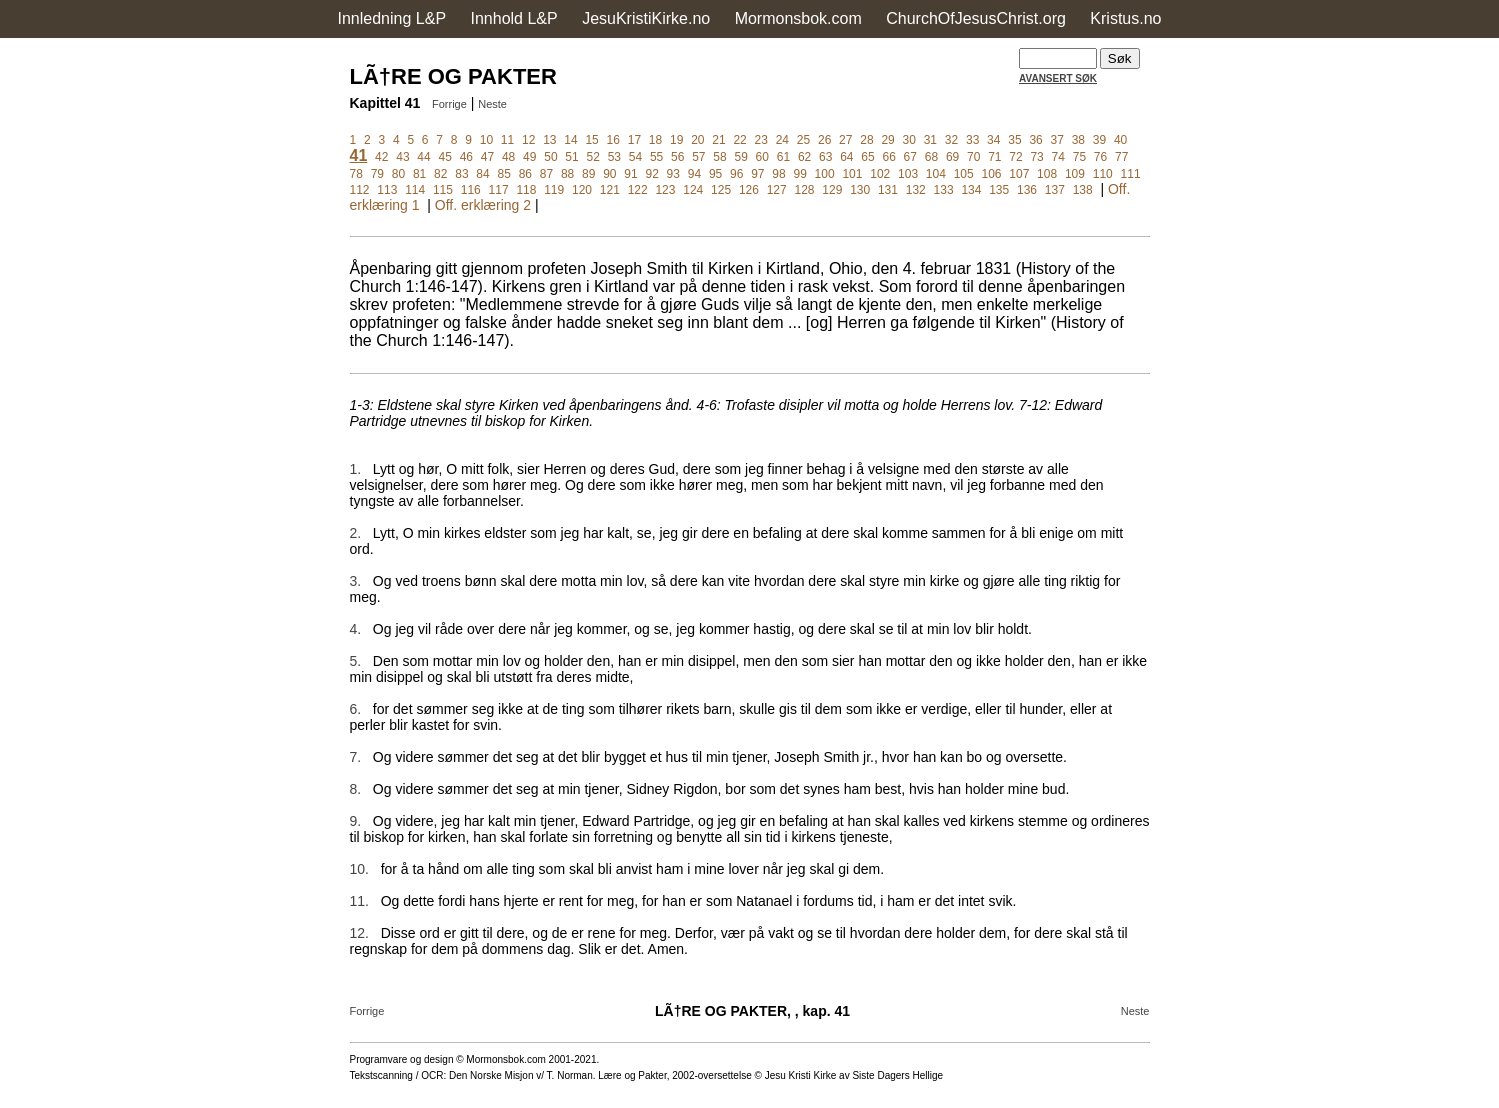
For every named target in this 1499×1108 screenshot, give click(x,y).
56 (677, 157)
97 (757, 174)
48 (508, 157)
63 (825, 157)
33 (972, 140)
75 (1079, 157)
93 (673, 174)
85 (503, 174)
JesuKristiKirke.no (646, 18)
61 (783, 157)
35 (1014, 140)
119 (554, 190)
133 (944, 190)
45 (445, 157)
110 (1103, 174)
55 (656, 157)
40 (1120, 140)
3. (356, 581)
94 (694, 174)
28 (866, 140)
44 (423, 157)
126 (749, 190)
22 (739, 140)
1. (356, 469)
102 (880, 174)
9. (356, 821)
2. (356, 533)
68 (931, 157)
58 (719, 157)
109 (1075, 174)
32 (951, 140)
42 (381, 157)
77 (1121, 157)
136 (1027, 190)
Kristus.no (1125, 18)
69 (952, 157)
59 (740, 157)
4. (356, 629)
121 (610, 190)
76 (1100, 157)
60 (762, 157)
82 (440, 174)
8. (356, 789)
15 (591, 140)
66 (888, 157)
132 (916, 190)
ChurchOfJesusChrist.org (976, 18)
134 (971, 190)
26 (824, 140)
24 (782, 140)
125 (721, 190)
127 (777, 190)
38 (1078, 140)
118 (526, 190)
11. (359, 901)
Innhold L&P (514, 18)
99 (799, 174)
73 (1036, 157)
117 (499, 190)
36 (1035, 140)
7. (356, 757)
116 (471, 190)
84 (482, 174)
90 (609, 174)
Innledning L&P (392, 18)
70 (973, 157)
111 (1131, 174)
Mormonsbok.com (798, 18)
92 (651, 174)
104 (936, 174)
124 (693, 190)
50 (550, 157)
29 (887, 140)
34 (993, 140)
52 (592, 157)
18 (655, 140)
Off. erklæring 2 (483, 205)
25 (803, 140)
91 (630, 174)
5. (356, 661)
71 (994, 157)
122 (638, 190)
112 (360, 190)
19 (676, 140)
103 (908, 174)
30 (909, 140)
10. (359, 869)
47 (487, 157)
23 (761, 140)
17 (634, 140)
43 (402, 157)
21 (718, 140)
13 (549, 140)
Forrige (449, 104)
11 (507, 140)
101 (852, 174)
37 (1057, 140)
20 (697, 140)
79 (377, 174)
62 (804, 157)
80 (398, 174)
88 (567, 174)
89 (588, 174)
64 (846, 157)
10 (486, 140)
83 (461, 174)
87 (546, 174)
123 (665, 190)
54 (635, 157)
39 (1099, 140)
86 (525, 174)
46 (466, 157)
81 (419, 174)
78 (356, 174)
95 (715, 174)
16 (613, 140)
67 (910, 157)
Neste (492, 104)
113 (387, 190)
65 (867, 157)
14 (570, 140)
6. (356, 709)
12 (528, 140)
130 (860, 190)
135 (999, 190)
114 (415, 190)
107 (1019, 174)
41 (359, 155)
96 (736, 174)
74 (1058, 157)
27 (845, 140)
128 (805, 190)
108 (1047, 174)
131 (888, 190)
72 (1015, 157)
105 (964, 174)
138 (1083, 190)
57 (698, 157)
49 (529, 157)
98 (778, 174)
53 (614, 157)
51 (571, 157)
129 (832, 190)
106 (991, 174)
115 (443, 190)
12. (359, 933)
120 (582, 190)
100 (825, 174)
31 (930, 140)
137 (1055, 190)
